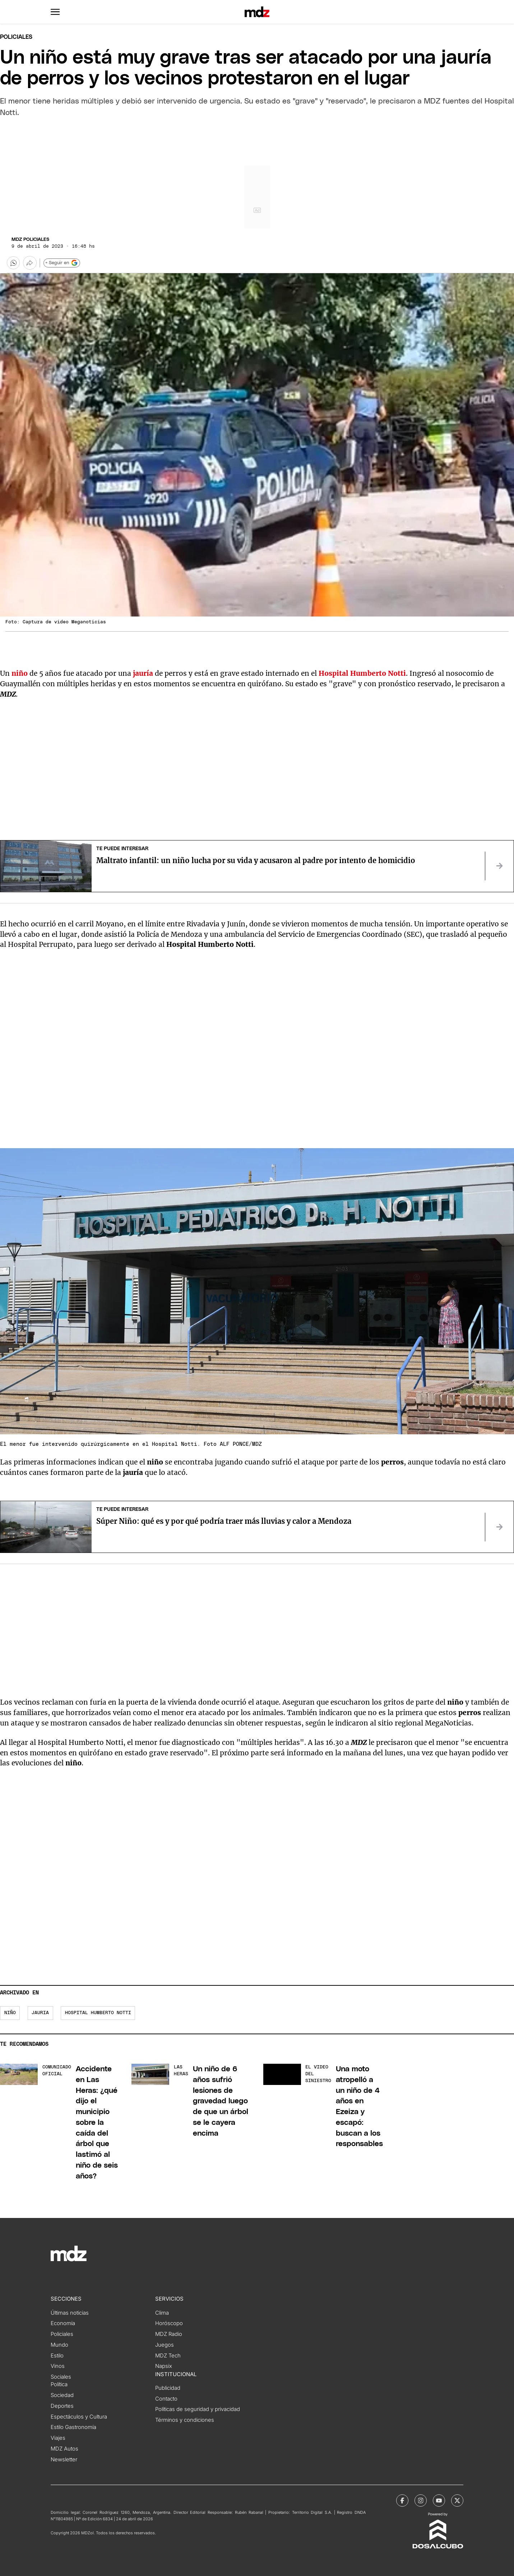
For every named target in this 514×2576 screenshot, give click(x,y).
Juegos (164, 2345)
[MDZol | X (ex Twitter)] (457, 2500)
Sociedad (62, 2395)
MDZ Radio (168, 2334)
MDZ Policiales (30, 239)
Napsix (163, 2366)
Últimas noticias (70, 2313)
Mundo (59, 2345)
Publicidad (167, 2388)
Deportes (62, 2406)
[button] (55, 12)
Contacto (166, 2399)
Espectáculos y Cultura (79, 2417)
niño (19, 673)
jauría (143, 673)
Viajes (58, 2438)
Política (59, 2384)
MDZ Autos (64, 2449)
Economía (63, 2323)
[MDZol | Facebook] (402, 2500)
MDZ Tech (168, 2355)
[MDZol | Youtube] (439, 2500)
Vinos (58, 2366)
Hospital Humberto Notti (362, 673)
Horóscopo (169, 2323)
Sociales (61, 2377)
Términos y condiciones (184, 2420)
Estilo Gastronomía (73, 2427)
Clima (162, 2313)
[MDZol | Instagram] (420, 2500)
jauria (40, 2013)
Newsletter (64, 2459)
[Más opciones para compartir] (30, 263)
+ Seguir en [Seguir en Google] (61, 262)
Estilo (57, 2355)
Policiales (16, 37)
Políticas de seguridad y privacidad (197, 2409)
